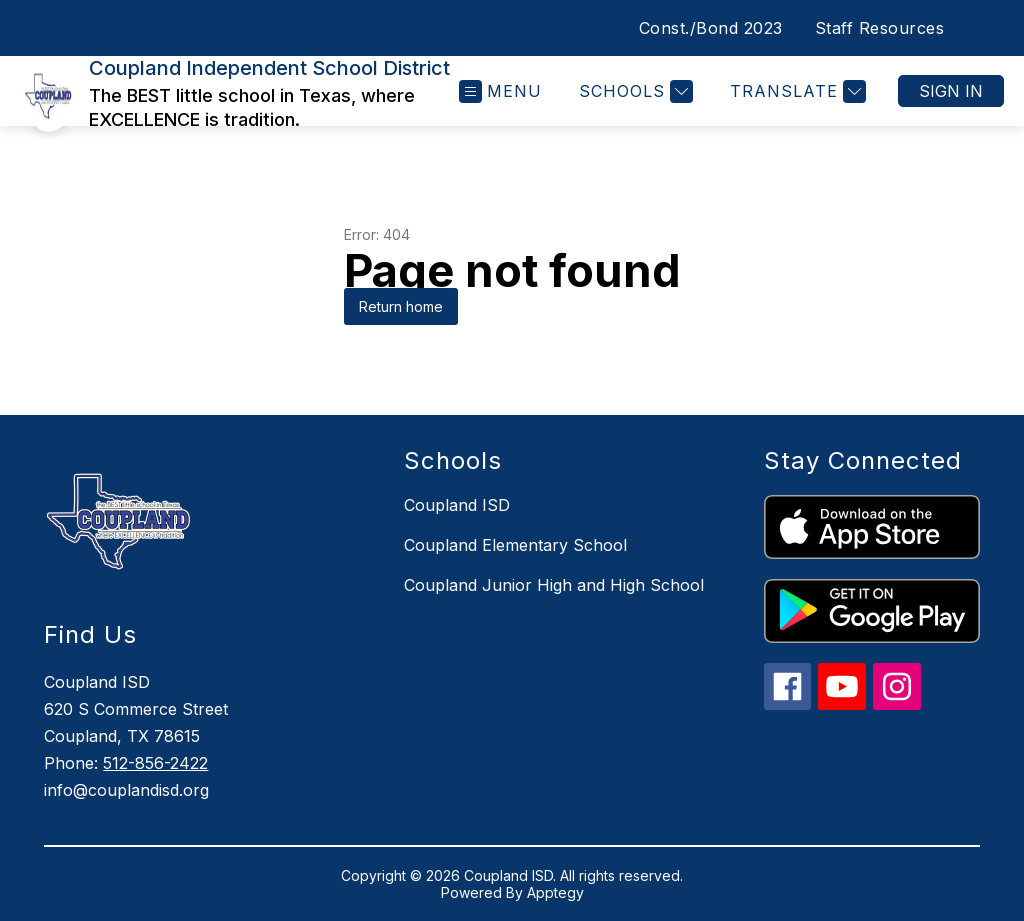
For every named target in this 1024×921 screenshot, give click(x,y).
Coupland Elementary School (515, 545)
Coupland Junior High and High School (554, 585)
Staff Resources (880, 28)
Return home (401, 306)
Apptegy (555, 892)
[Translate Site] (795, 91)
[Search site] (984, 28)
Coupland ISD (457, 505)
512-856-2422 (155, 763)
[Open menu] (500, 91)
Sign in (951, 91)
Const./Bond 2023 (711, 28)
